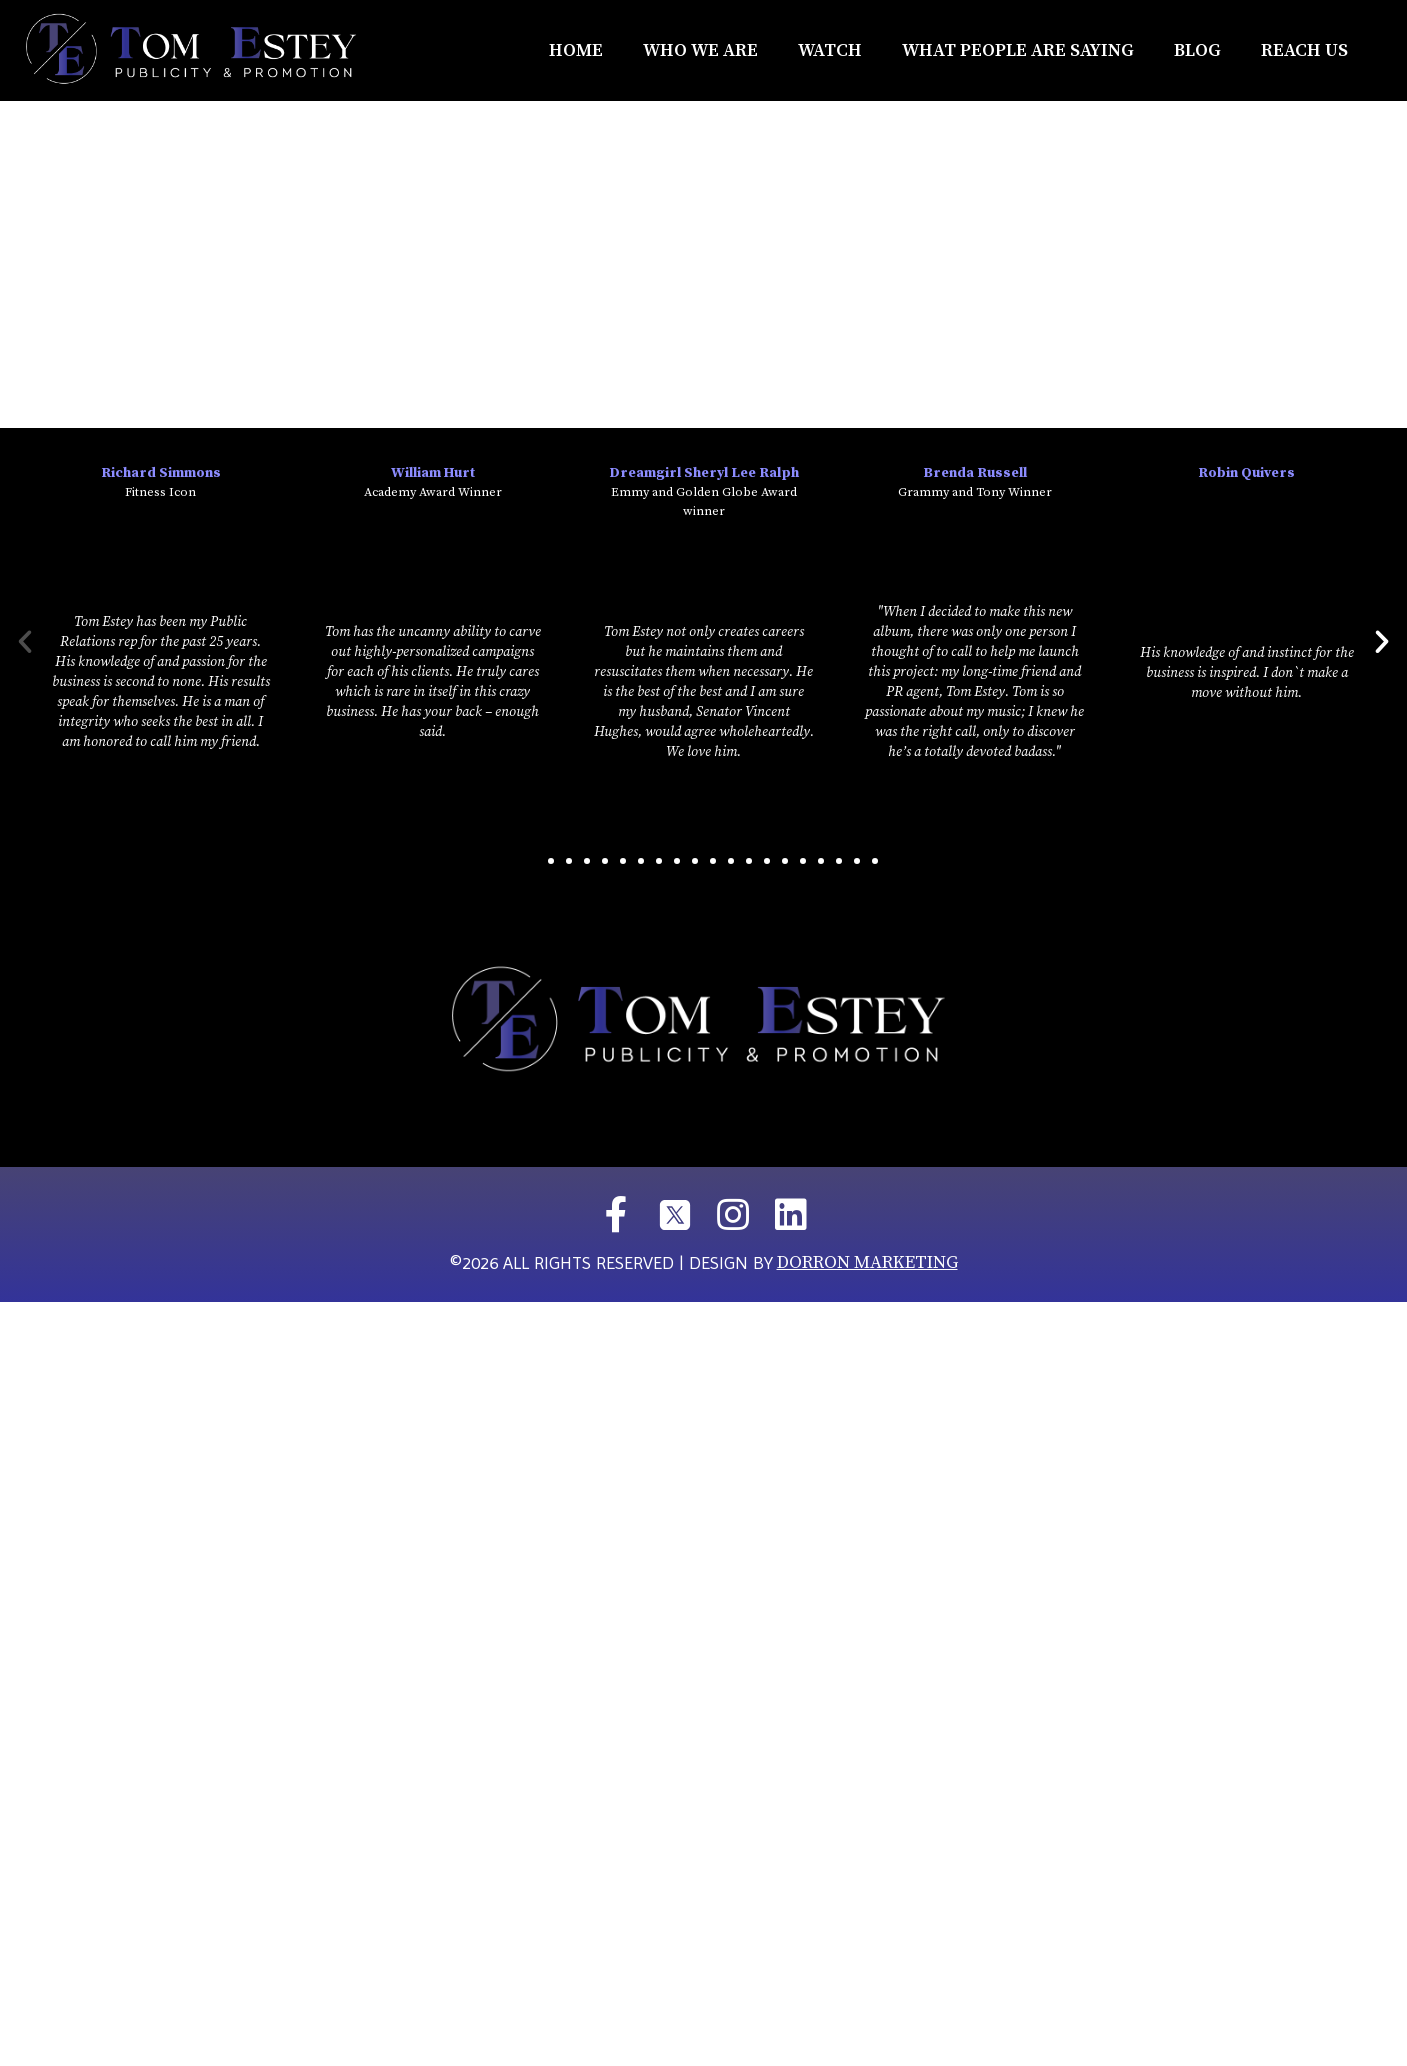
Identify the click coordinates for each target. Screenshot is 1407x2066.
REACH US (1304, 50)
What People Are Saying (1018, 50)
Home (576, 50)
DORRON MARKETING (867, 1262)
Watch (830, 50)
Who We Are (700, 50)
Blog (1197, 50)
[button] (533, 861)
